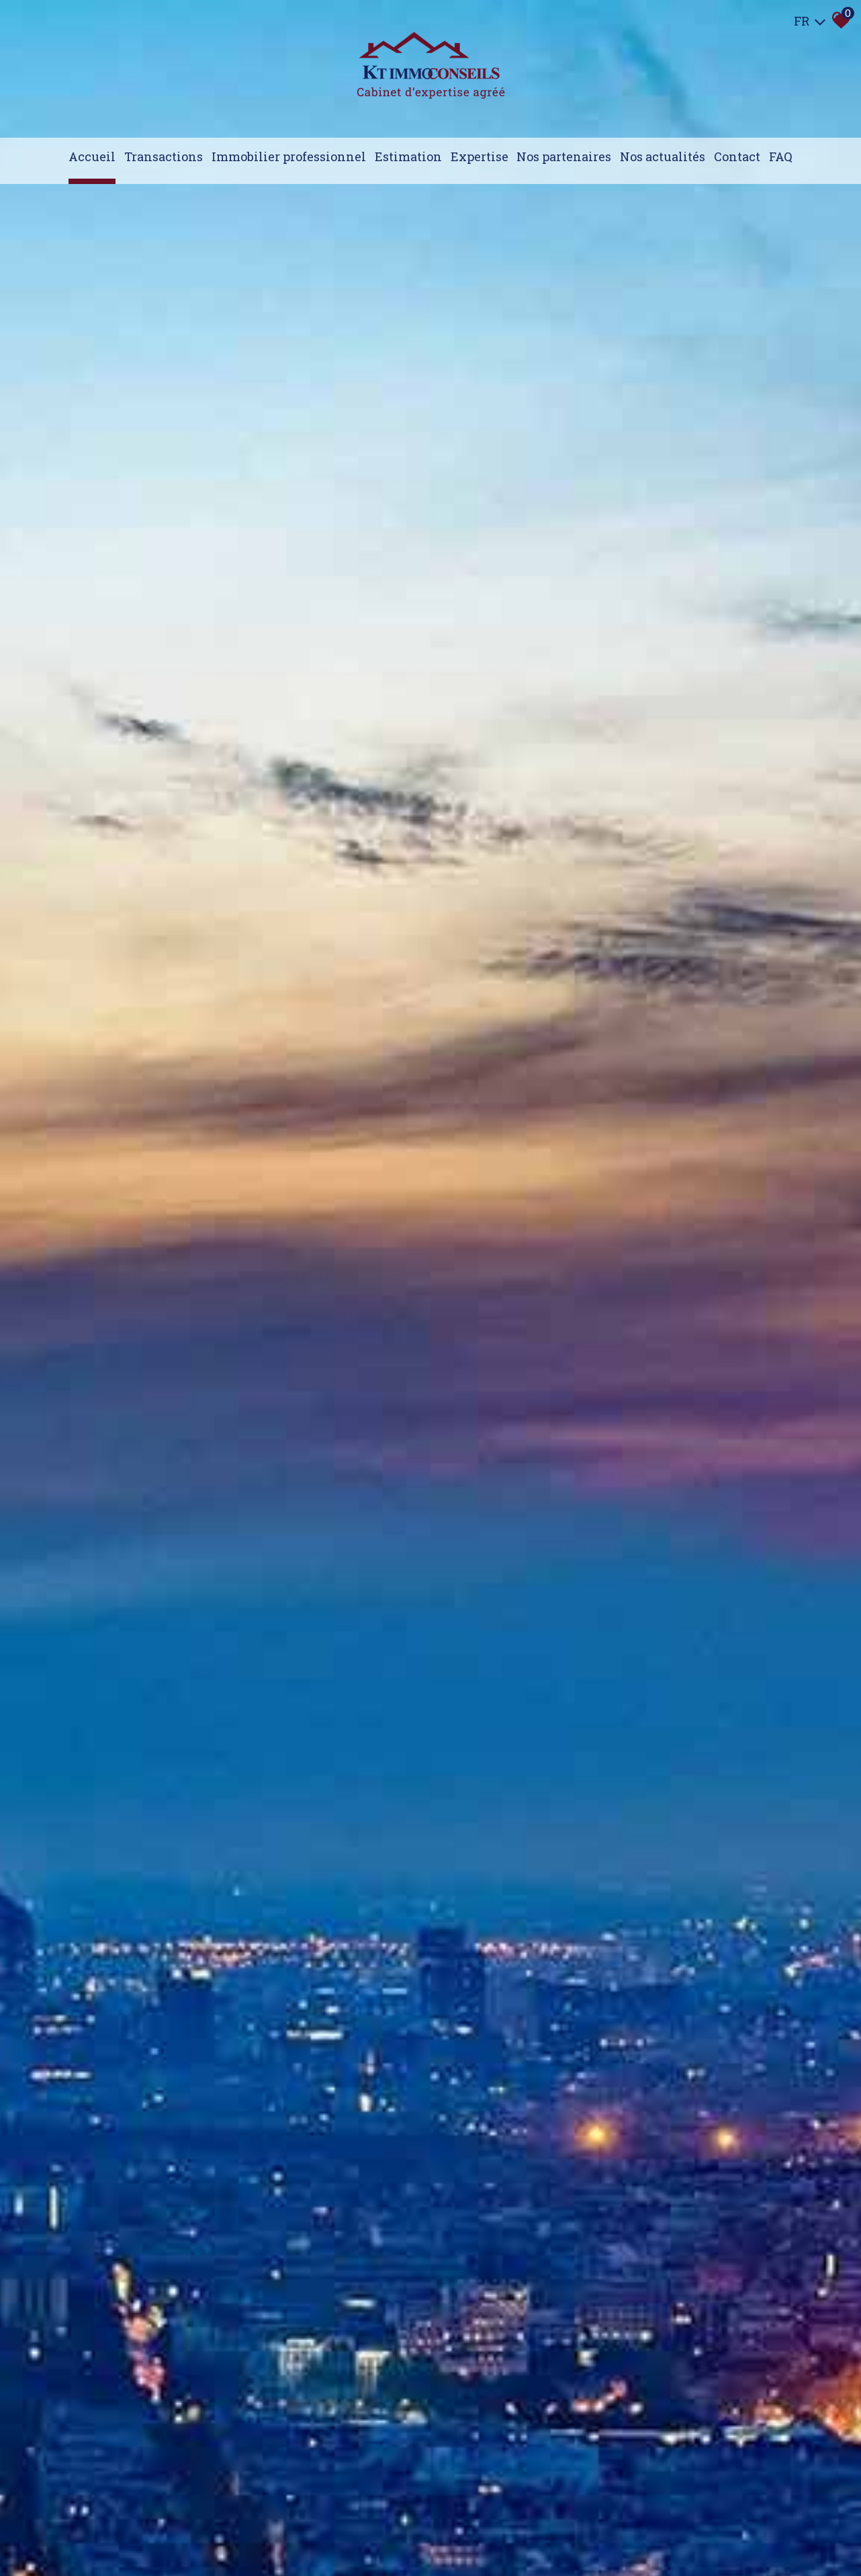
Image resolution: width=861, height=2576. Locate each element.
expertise (479, 156)
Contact (737, 156)
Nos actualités (662, 156)
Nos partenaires (563, 156)
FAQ (780, 156)
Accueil (92, 156)
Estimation (408, 156)
